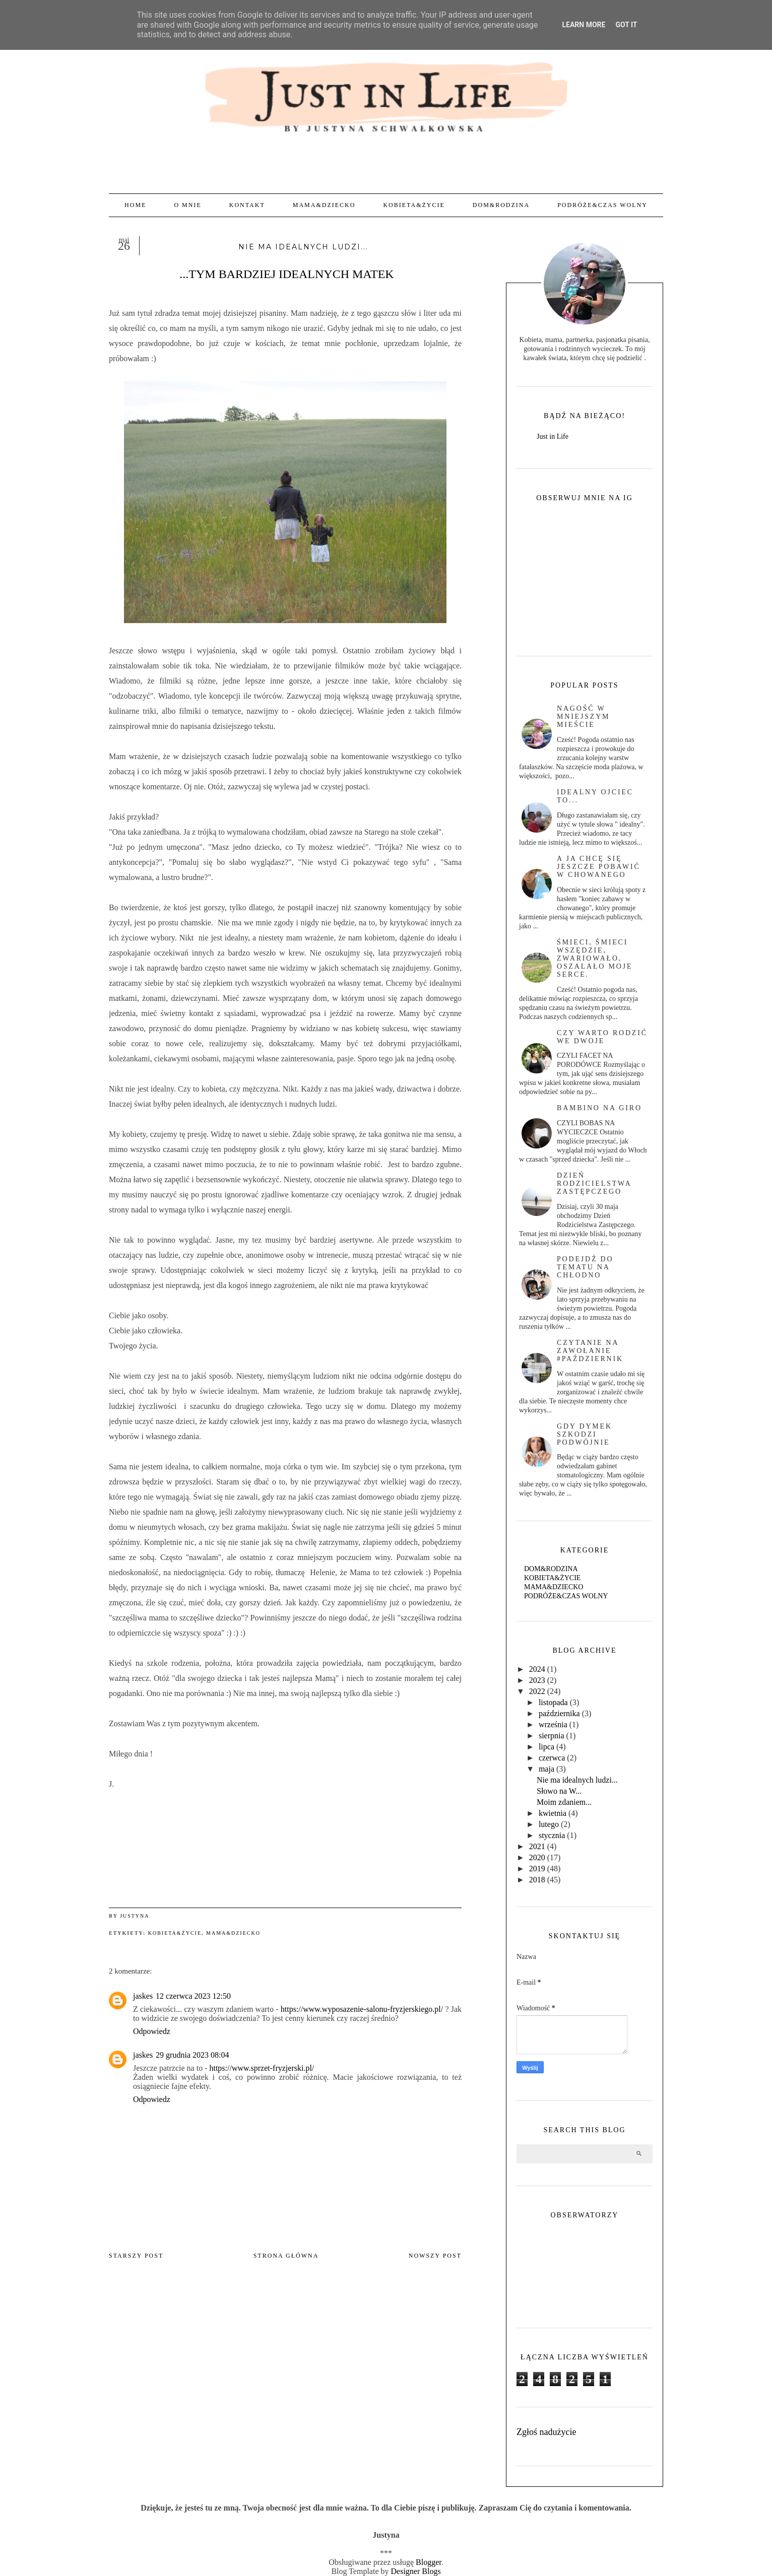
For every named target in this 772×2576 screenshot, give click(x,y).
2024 (537, 1669)
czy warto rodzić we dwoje (602, 1037)
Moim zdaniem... (564, 1802)
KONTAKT (247, 205)
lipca (546, 1746)
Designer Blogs (416, 2571)
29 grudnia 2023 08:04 (192, 2055)
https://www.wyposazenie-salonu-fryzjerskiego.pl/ (362, 2009)
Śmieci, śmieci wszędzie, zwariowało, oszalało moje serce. (594, 958)
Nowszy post (435, 2255)
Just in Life (552, 436)
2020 (537, 1857)
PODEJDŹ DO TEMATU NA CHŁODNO (585, 1267)
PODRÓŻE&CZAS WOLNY (602, 205)
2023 (537, 1680)
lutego (549, 1824)
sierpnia (551, 1735)
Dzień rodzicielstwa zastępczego (594, 1183)
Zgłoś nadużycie (546, 2432)
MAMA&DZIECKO (324, 205)
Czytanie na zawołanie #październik (590, 1351)
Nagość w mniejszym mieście (583, 716)
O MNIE (187, 205)
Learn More (583, 25)
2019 (537, 1868)
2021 (537, 1846)
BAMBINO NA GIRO (599, 1108)
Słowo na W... (559, 1791)
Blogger (428, 2562)
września (553, 1724)
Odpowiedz (151, 2031)
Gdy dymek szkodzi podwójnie (584, 1434)
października (559, 1713)
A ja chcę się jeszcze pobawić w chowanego (598, 866)
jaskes (143, 1996)
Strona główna (286, 2255)
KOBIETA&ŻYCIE (413, 205)
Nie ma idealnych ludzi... (577, 1780)
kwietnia (552, 1813)
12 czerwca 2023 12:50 (193, 1996)
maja (546, 1769)
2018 (537, 1879)
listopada (553, 1702)
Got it (626, 25)
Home (135, 205)
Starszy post (136, 2255)
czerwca (552, 1757)
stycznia (552, 1835)
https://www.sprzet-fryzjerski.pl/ (261, 2068)
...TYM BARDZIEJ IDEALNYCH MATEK (285, 274)
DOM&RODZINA (501, 205)
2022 (537, 1691)
